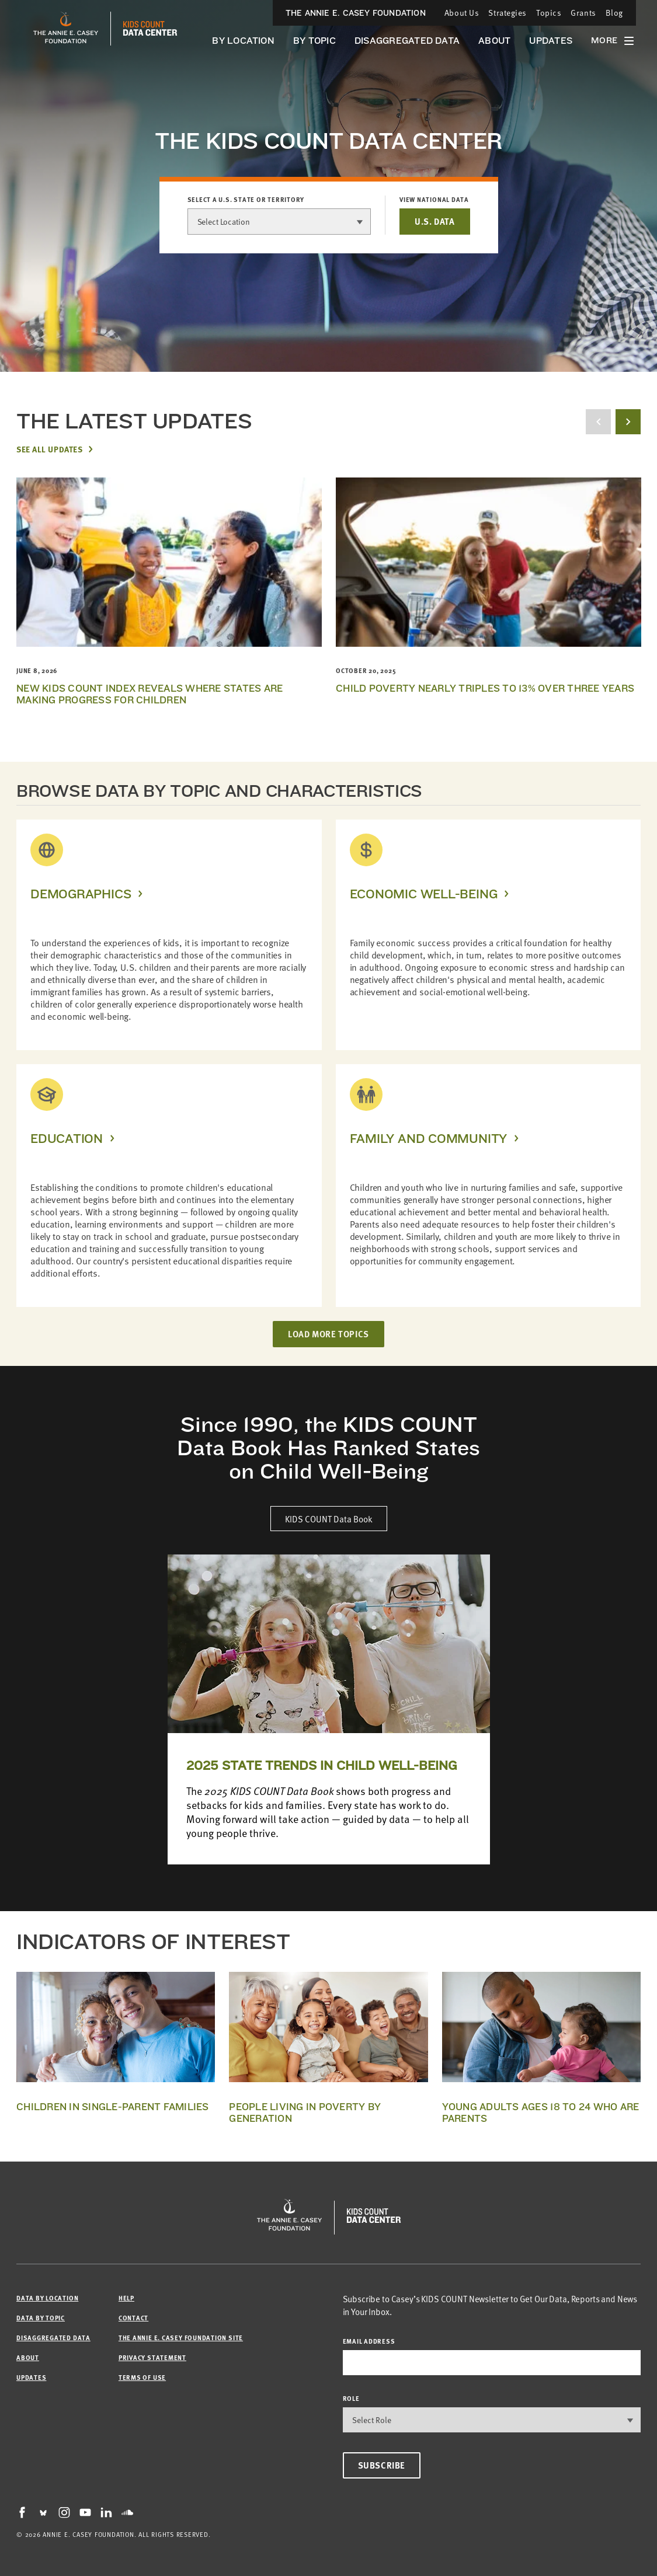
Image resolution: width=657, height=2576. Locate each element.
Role (351, 2398)
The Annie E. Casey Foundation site (181, 2337)
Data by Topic (40, 2317)
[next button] (628, 421)
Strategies (507, 12)
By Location (243, 40)
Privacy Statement (152, 2357)
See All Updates (49, 449)
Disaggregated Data (407, 40)
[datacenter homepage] (150, 28)
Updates (550, 40)
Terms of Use (142, 2377)
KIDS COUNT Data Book (329, 1518)
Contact (133, 2317)
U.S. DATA (434, 221)
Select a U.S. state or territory (246, 200)
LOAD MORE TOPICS (328, 1333)
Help (126, 2297)
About (494, 40)
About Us (461, 12)
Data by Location (47, 2297)
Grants (583, 12)
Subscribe (381, 2465)
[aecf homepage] (65, 28)
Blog (614, 12)
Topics (548, 12)
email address (369, 2341)
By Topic (314, 40)
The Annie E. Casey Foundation (356, 13)
